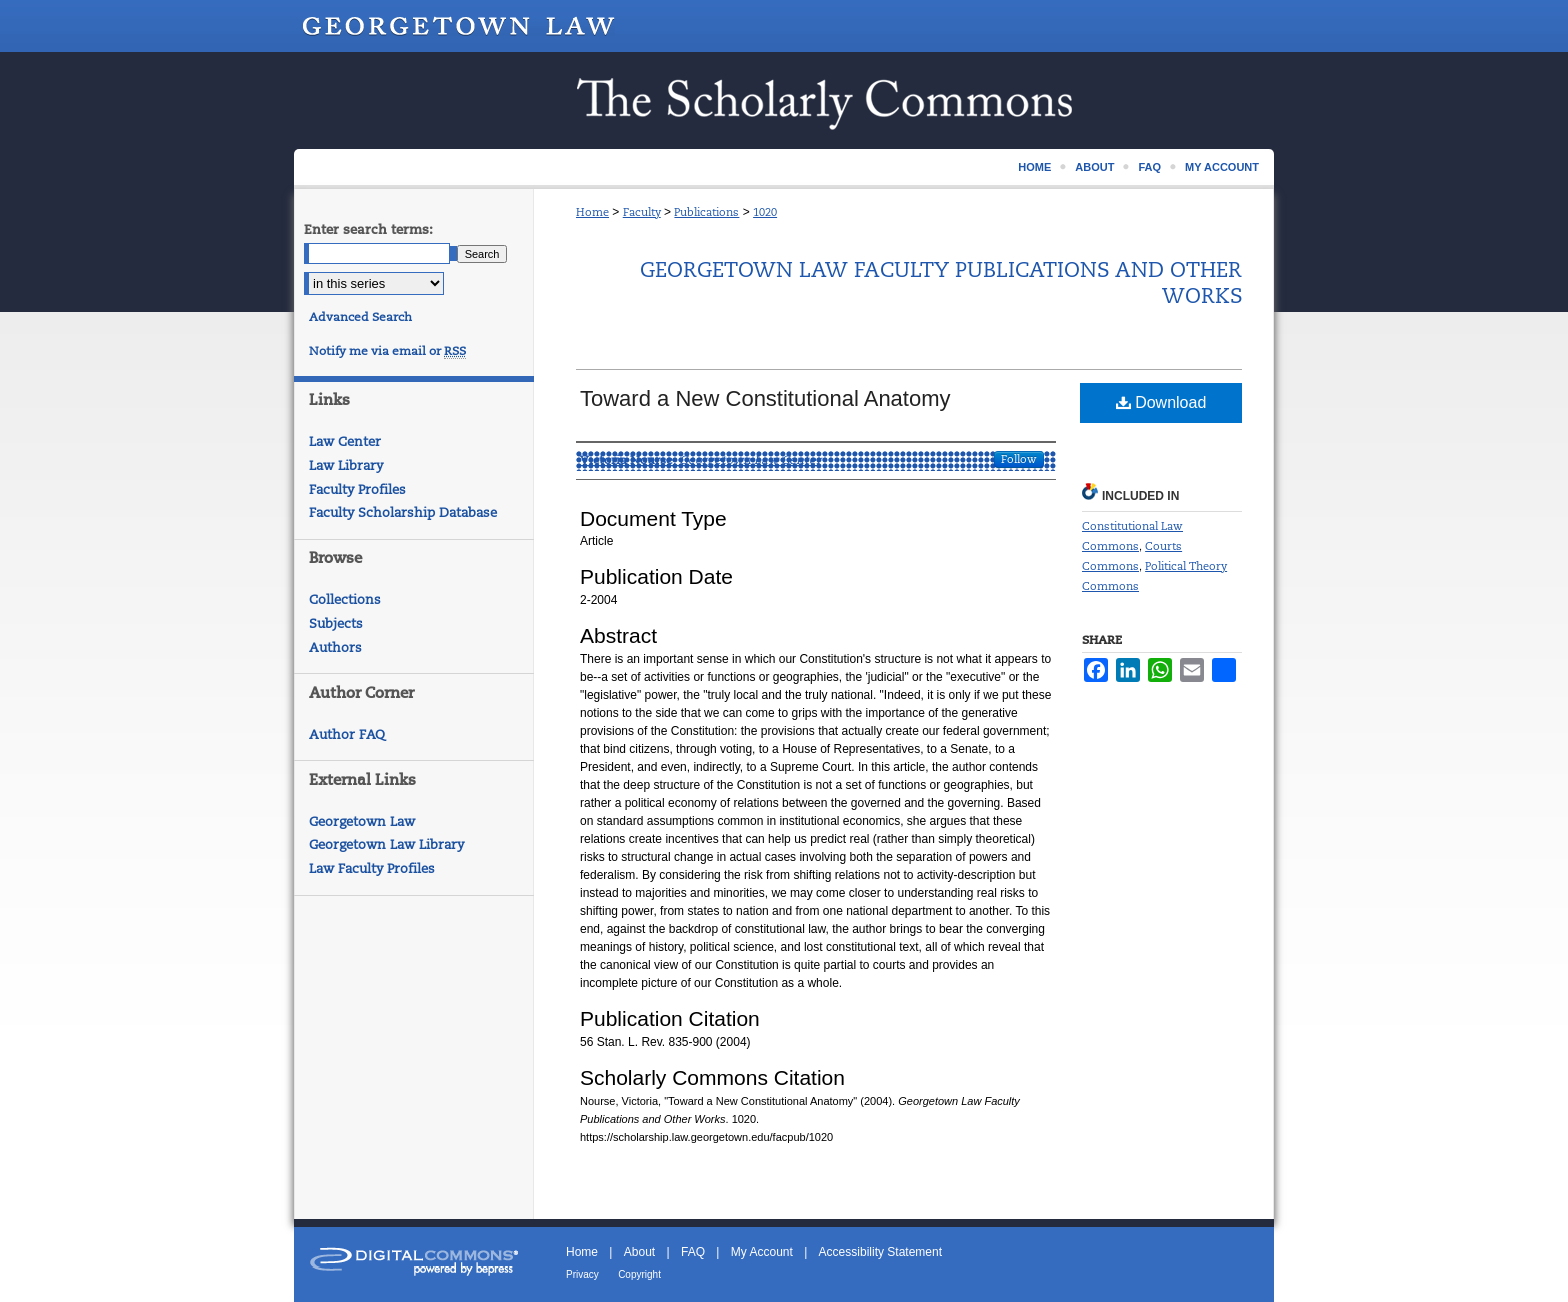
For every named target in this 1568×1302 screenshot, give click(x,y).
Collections (345, 599)
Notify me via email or (387, 351)
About (639, 1252)
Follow (1019, 459)
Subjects (336, 623)
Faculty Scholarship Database (403, 512)
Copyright (639, 1274)
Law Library (346, 465)
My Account (762, 1252)
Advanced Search (360, 317)
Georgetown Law (362, 821)
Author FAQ (347, 734)
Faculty (642, 212)
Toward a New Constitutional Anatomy (765, 398)
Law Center (345, 441)
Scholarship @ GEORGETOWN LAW (784, 100)
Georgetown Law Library (386, 844)
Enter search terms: (368, 229)
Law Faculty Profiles (372, 868)
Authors (335, 647)
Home (592, 212)
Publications (706, 212)
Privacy (582, 1274)
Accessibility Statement (880, 1252)
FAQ (693, 1252)
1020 (765, 212)
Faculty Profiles (357, 489)
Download (1161, 402)
